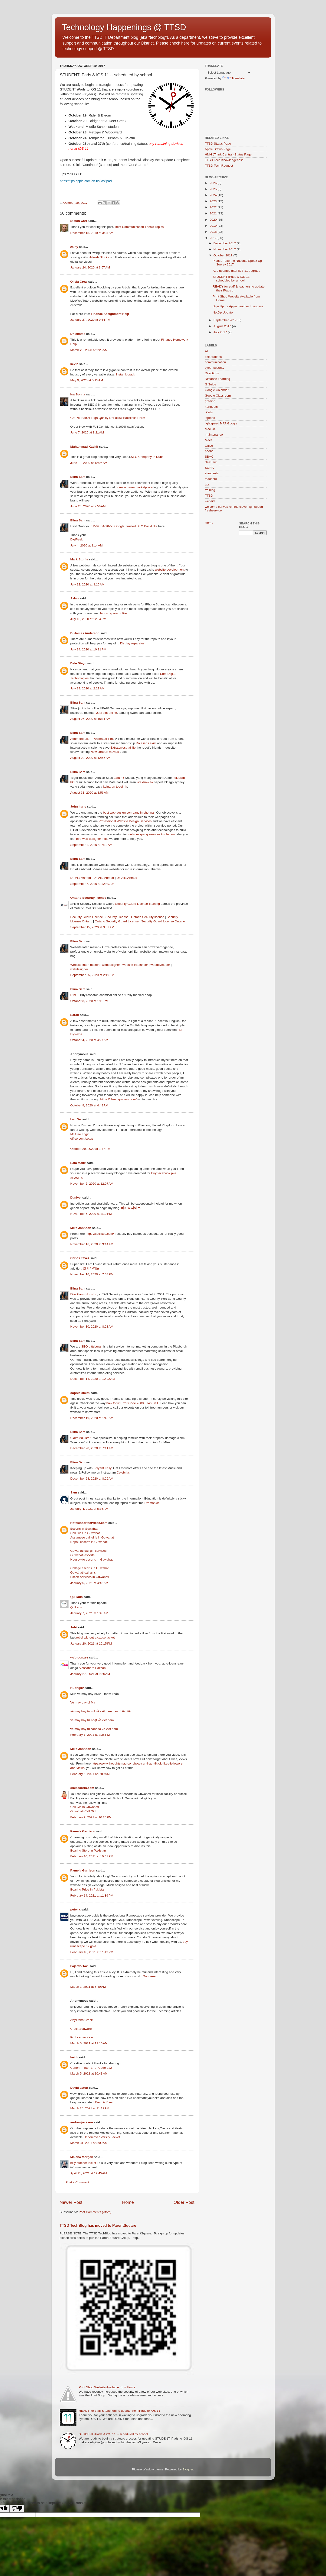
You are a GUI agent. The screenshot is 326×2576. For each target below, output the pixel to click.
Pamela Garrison (82, 1831)
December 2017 (225, 243)
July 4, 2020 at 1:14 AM (86, 545)
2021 (213, 213)
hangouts (211, 406)
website (210, 501)
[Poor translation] (17, 2508)
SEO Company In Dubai (147, 457)
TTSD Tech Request (219, 165)
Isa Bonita (78, 394)
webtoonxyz (79, 1657)
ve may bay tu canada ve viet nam (94, 1729)
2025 (213, 189)
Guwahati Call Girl (83, 1811)
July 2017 (221, 332)
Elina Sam (78, 476)
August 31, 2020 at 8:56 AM (89, 792)
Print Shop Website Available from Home (107, 2387)
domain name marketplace (134, 487)
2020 (213, 219)
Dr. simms (78, 334)
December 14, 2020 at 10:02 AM (92, 1378)
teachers (211, 479)
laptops (210, 418)
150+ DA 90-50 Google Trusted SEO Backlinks (125, 526)
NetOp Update (223, 312)
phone (209, 451)
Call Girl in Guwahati (84, 1807)
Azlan (74, 598)
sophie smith (80, 1393)
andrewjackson (81, 2122)
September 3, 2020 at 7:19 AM (91, 845)
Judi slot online (106, 712)
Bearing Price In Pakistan (88, 1889)
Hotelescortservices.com (89, 1523)
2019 (213, 225)
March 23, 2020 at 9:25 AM (89, 350)
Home (128, 2202)
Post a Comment (77, 2182)
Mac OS (210, 429)
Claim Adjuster (80, 1438)
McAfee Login (80, 1134)
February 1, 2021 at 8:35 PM (90, 1734)
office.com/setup (81, 1138)
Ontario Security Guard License (116, 921)
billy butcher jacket (83, 2163)
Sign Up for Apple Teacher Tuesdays (238, 306)
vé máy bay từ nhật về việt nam (92, 1720)
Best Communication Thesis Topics (139, 227)
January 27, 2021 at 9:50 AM (90, 1674)
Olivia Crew (79, 281)
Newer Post (71, 2202)
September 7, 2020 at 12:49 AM (92, 884)
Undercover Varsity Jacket (102, 2137)
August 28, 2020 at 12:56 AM (90, 758)
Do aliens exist (146, 743)
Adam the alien (80, 738)
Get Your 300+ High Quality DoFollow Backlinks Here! (107, 418)
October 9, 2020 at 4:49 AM (89, 1105)
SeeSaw (211, 462)
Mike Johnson (80, 1228)
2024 (213, 195)
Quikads (76, 1597)
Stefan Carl (78, 221)
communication (215, 362)
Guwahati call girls (83, 1572)
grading (210, 401)
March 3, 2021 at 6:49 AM (88, 1986)
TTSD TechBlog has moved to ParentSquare (98, 2225)
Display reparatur (132, 643)
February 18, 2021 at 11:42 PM (91, 1952)
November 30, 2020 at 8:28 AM (91, 1326)
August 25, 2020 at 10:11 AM (90, 719)
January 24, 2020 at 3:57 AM (90, 267)
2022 (213, 207)
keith (74, 2057)
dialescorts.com (82, 1788)
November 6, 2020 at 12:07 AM (91, 1183)
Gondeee (149, 1976)
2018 (213, 231)
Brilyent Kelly (102, 1468)
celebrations (213, 357)
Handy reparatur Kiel (113, 613)
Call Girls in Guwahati (85, 1533)
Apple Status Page (218, 149)
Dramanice (151, 1503)
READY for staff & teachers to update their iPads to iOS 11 (119, 2410)
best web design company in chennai (128, 812)
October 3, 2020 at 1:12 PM (89, 1001)
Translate (233, 78)
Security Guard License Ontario (163, 921)
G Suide (210, 384)
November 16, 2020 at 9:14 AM (91, 1244)
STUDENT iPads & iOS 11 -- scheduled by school (113, 2434)
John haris (78, 806)
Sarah (74, 1015)
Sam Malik (78, 1163)
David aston (79, 2087)
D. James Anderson (85, 633)
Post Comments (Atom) (95, 2212)
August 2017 (223, 326)
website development (169, 569)
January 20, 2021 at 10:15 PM (91, 1643)
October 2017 (224, 255)
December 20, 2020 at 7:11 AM (91, 1448)
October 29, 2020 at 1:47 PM (90, 1149)
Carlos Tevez (79, 1258)
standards (212, 473)
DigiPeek (76, 539)
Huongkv (77, 1688)
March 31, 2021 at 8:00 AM (89, 2143)
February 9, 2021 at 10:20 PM (91, 1817)
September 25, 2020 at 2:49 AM (92, 975)
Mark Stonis (79, 559)
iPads (209, 412)
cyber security (214, 367)
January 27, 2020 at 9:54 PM (90, 319)
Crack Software (81, 2028)
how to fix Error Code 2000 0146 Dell (132, 1403)
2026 (213, 183)
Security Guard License (86, 917)
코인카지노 (91, 1268)
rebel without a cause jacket (95, 1637)
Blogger (188, 2469)
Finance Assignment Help (110, 314)
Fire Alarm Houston (83, 1294)
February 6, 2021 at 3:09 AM (90, 1774)
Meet (208, 440)
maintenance (214, 434)
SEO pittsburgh (92, 1346)
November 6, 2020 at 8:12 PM (91, 1213)
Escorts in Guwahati (84, 1528)
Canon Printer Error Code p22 (91, 2067)
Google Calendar (217, 390)
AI (206, 351)
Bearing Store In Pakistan (88, 1850)
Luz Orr (76, 1119)
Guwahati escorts (82, 1555)
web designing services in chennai (151, 834)
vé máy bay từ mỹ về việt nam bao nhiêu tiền (101, 1711)
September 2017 (226, 320)
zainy (74, 247)
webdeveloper (160, 964)
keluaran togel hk (115, 786)
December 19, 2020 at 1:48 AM (91, 1418)
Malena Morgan (81, 2157)
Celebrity (123, 1472)
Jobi (73, 1627)
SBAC (209, 456)
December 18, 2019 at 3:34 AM (91, 233)
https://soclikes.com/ (100, 1233)
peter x (75, 1909)
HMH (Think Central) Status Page (228, 154)
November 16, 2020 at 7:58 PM (92, 1274)
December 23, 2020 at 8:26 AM (91, 1478)
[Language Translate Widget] (228, 72)
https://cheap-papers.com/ (118, 1099)
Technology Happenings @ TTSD (124, 27)
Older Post (184, 2202)
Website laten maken (85, 964)
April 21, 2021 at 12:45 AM (88, 2173)
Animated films (104, 738)
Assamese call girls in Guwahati (92, 1537)
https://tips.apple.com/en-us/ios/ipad (86, 181)
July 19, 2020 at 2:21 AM (87, 688)
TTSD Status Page (218, 143)
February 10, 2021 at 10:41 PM (91, 1856)
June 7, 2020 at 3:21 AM (87, 432)
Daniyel (76, 1197)
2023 (213, 201)
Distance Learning (217, 379)
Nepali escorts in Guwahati (89, 1542)
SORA (209, 467)
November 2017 (225, 249)
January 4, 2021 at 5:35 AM (89, 1508)
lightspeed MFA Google (221, 423)
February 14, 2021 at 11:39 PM (91, 1895)
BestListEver (104, 2102)
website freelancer (135, 964)
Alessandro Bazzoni (92, 1668)
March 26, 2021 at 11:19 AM (89, 2108)
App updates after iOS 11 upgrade (236, 270)
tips (207, 484)
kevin (74, 364)
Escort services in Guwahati (89, 1577)
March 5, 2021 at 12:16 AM (89, 2043)
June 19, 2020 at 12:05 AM (89, 463)
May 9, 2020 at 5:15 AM (86, 380)
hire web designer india (92, 838)
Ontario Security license (88, 897)
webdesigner (111, 964)
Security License (116, 917)
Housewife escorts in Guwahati (91, 1559)
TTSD (209, 495)
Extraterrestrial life (123, 747)
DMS (73, 995)
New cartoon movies (105, 751)
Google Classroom (218, 395)
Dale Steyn (78, 663)
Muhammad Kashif (84, 446)
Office (209, 445)
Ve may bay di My (82, 1702)
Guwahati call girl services (88, 1550)
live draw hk (145, 782)
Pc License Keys (82, 2037)
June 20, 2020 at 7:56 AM (88, 506)
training (210, 490)
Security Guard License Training (137, 903)
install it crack (125, 374)
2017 (213, 238)
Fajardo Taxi (79, 1966)
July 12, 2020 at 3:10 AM (87, 584)
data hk (119, 777)
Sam (73, 1492)
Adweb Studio (99, 257)
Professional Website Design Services (125, 821)
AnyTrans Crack (81, 2020)
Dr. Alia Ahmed (80, 877)
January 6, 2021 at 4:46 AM (89, 1583)
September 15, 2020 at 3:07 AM (92, 927)
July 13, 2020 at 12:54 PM (88, 619)
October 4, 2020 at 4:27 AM (89, 1040)
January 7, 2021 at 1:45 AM (89, 1613)
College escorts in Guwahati (89, 1568)
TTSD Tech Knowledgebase (224, 160)
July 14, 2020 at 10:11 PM (88, 649)
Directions (212, 373)
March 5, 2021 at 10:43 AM (89, 2073)
